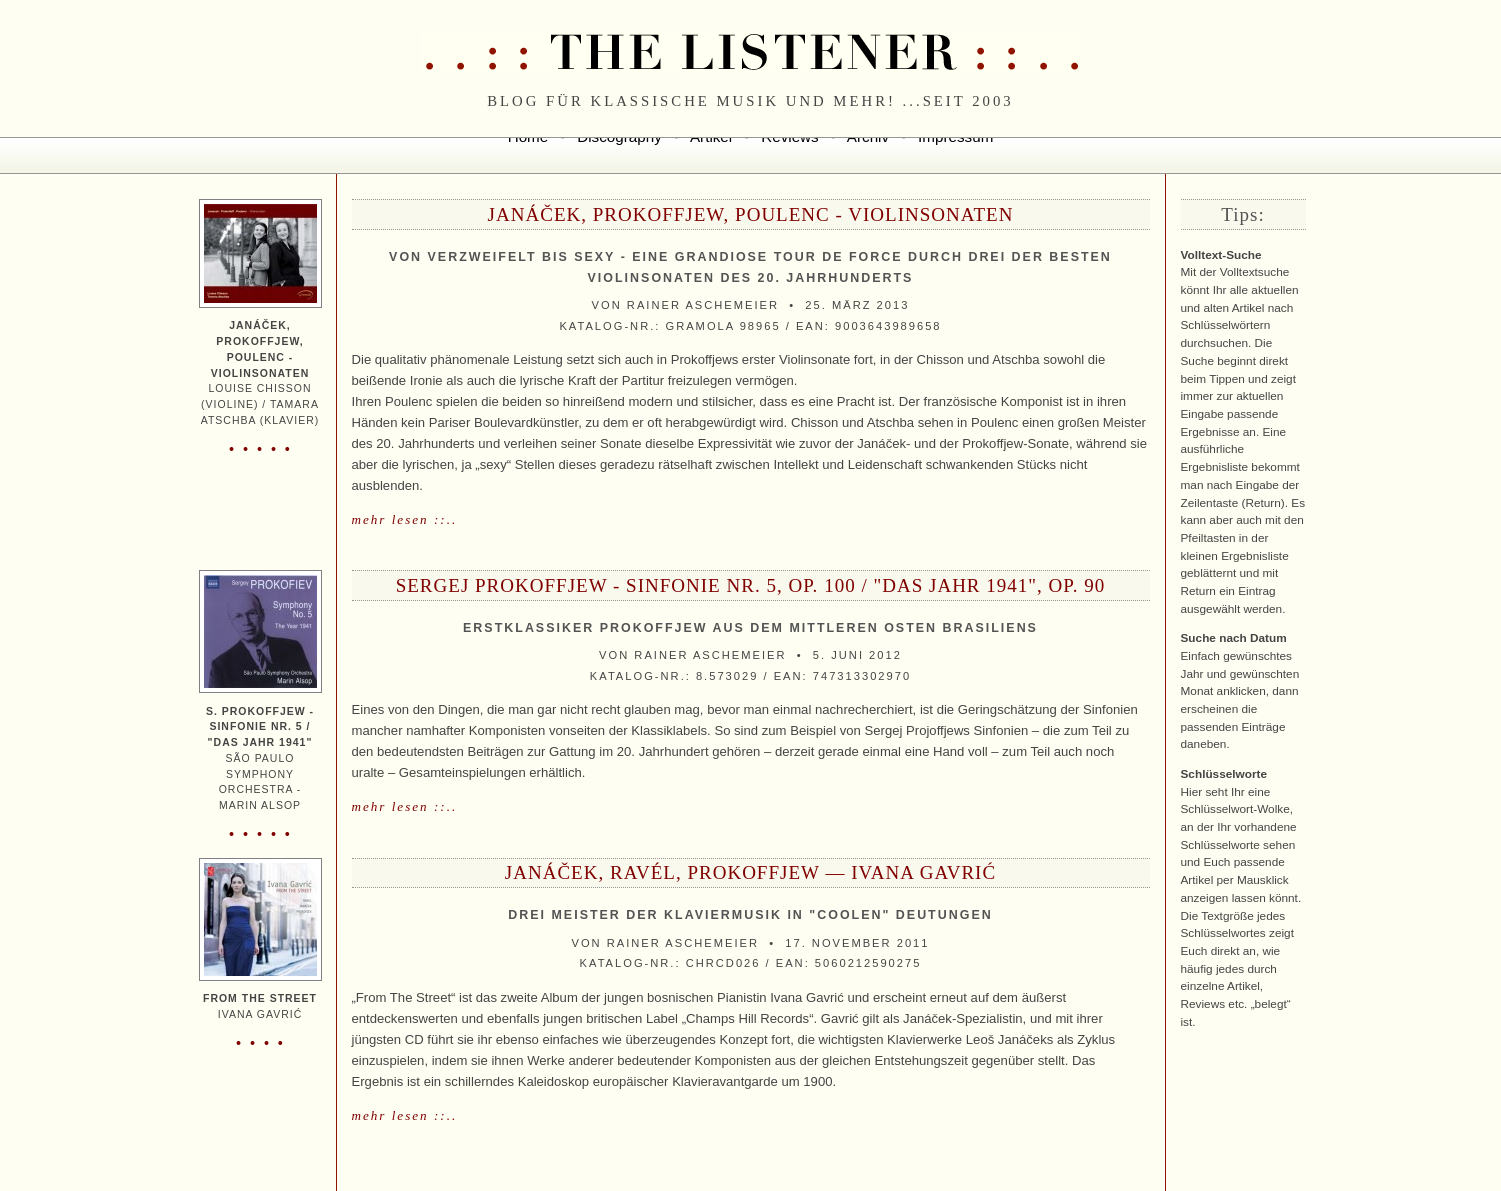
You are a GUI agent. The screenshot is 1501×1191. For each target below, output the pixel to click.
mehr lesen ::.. (405, 519)
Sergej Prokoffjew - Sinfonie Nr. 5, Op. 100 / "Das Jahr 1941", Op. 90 (751, 585)
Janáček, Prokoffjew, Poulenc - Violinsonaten (751, 214)
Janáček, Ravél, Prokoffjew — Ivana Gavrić (750, 872)
